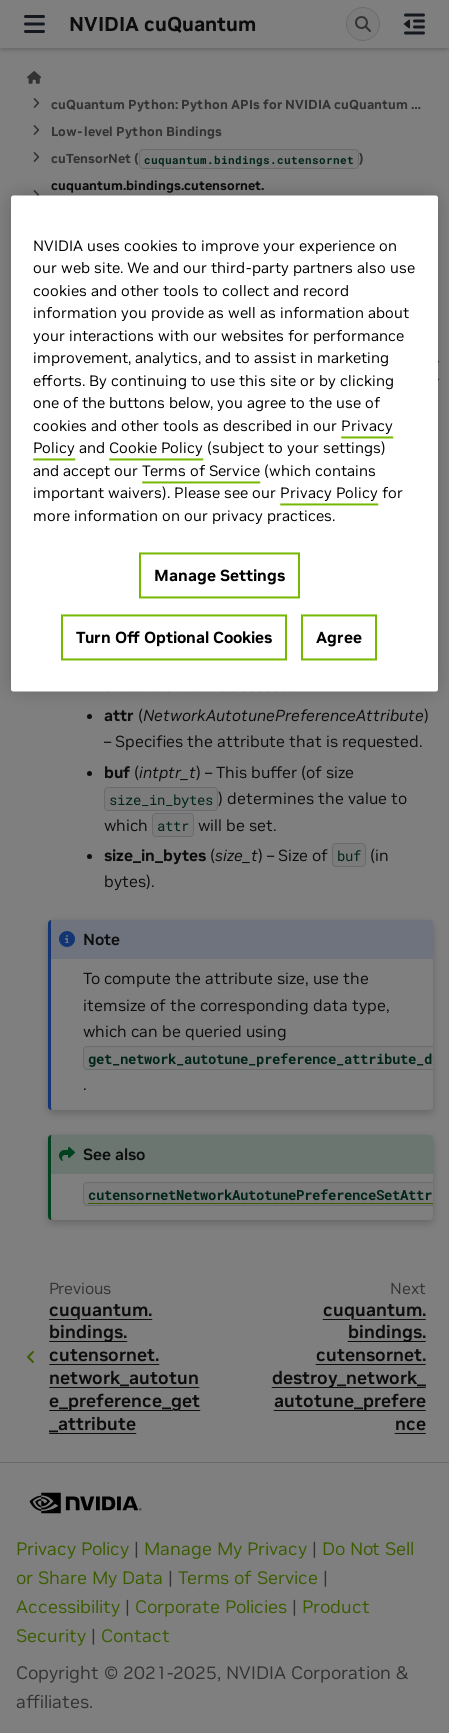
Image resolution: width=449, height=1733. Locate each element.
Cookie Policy (156, 448)
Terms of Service (201, 470)
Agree (339, 638)
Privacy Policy (329, 493)
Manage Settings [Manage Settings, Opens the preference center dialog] (219, 576)
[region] (224, 443)
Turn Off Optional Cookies (174, 638)
